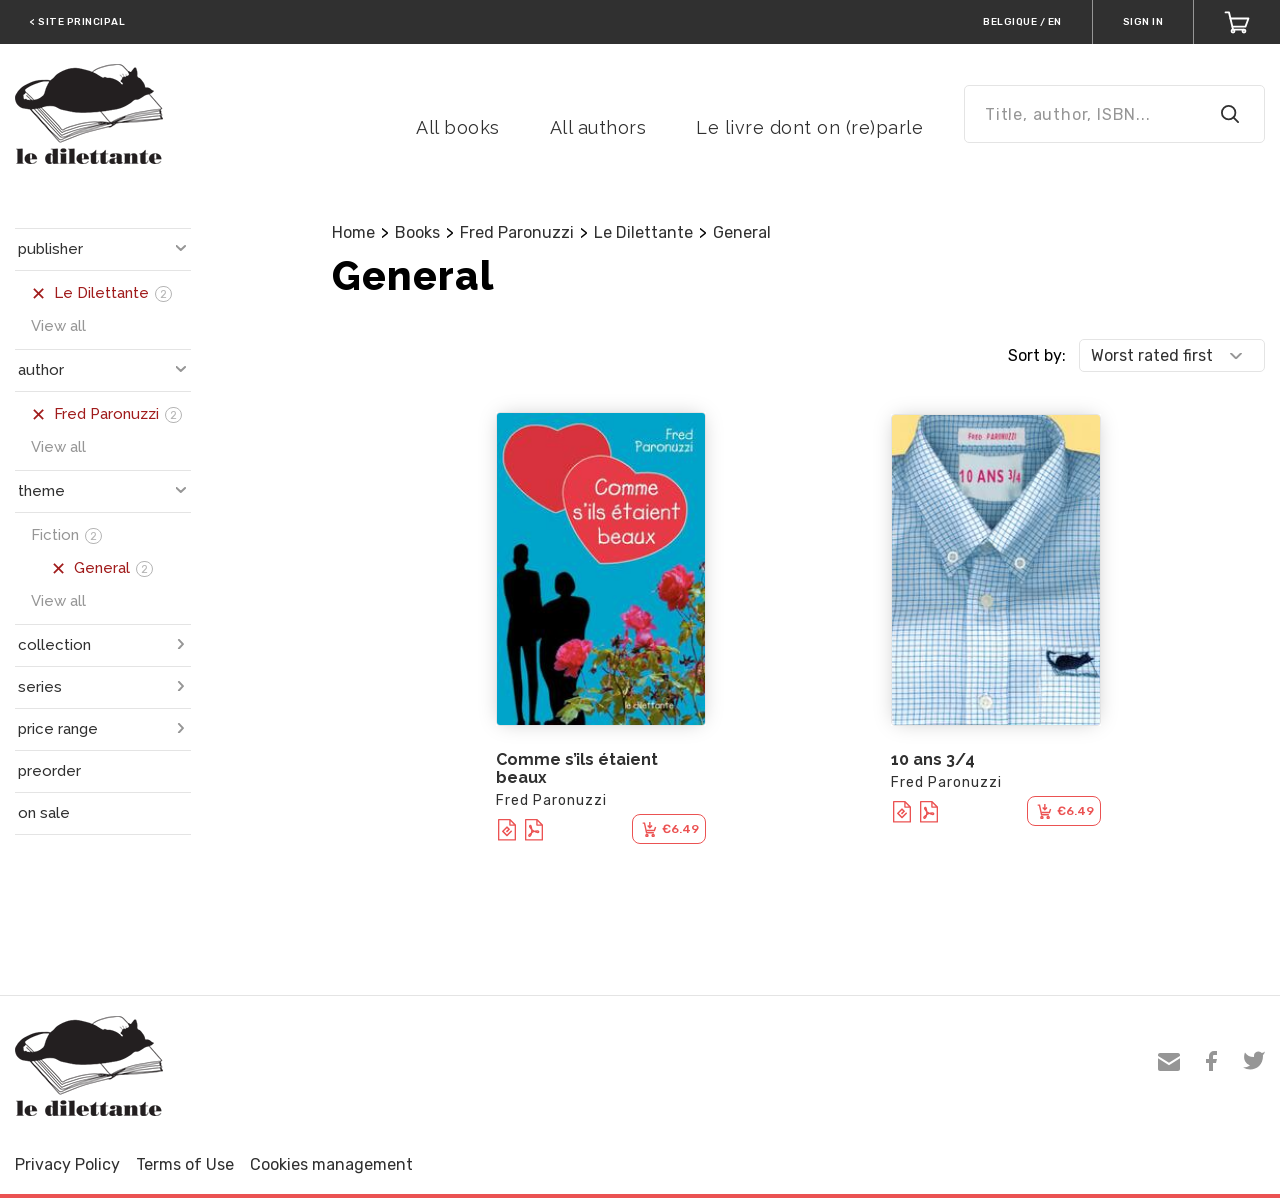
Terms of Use (185, 1164)
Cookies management (331, 1164)
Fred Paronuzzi (517, 232)
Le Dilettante (643, 232)
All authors (598, 127)
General (742, 232)
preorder (49, 771)
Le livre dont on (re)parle (809, 127)
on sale (44, 813)
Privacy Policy (67, 1164)
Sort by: (1037, 355)
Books (417, 232)
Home (353, 232)
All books (458, 127)
